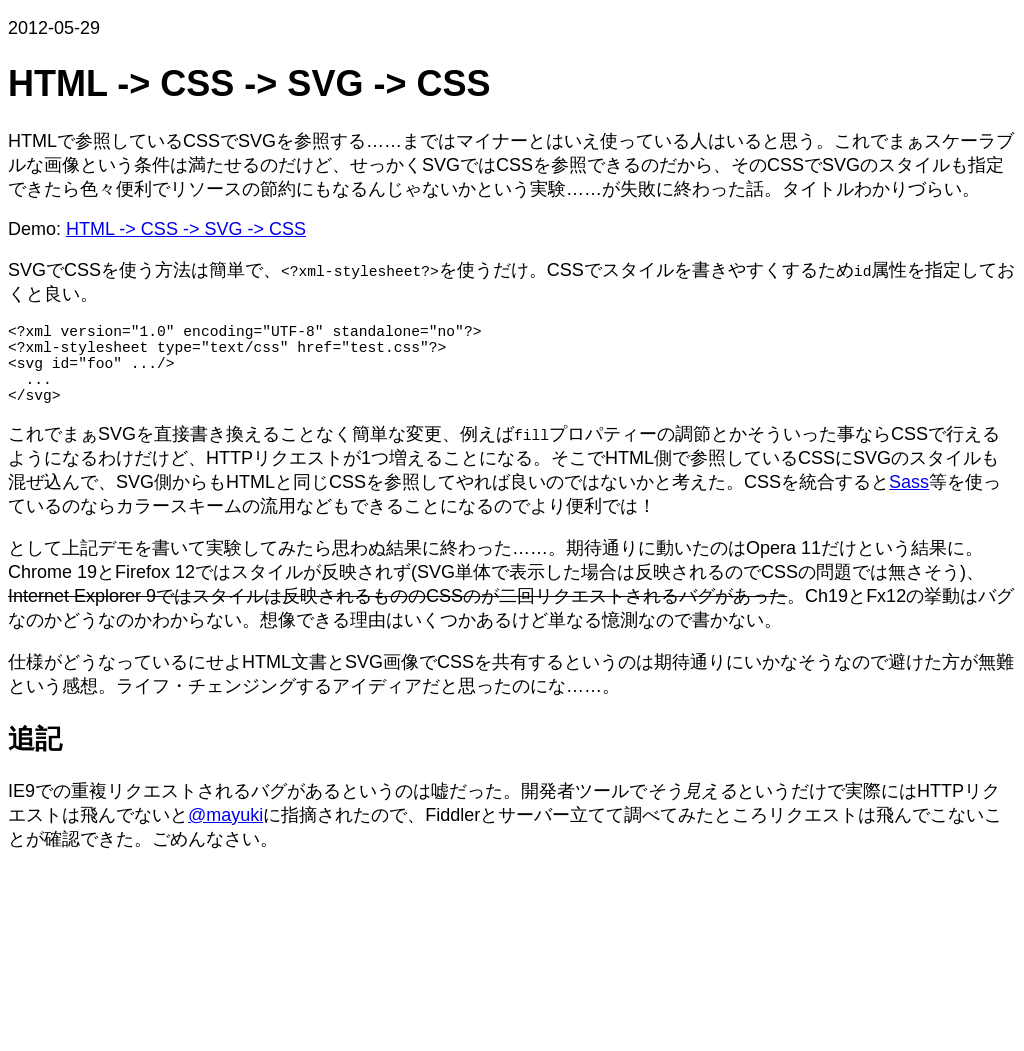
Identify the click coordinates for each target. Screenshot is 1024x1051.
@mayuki (225, 835)
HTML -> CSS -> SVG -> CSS (186, 229)
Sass (909, 502)
